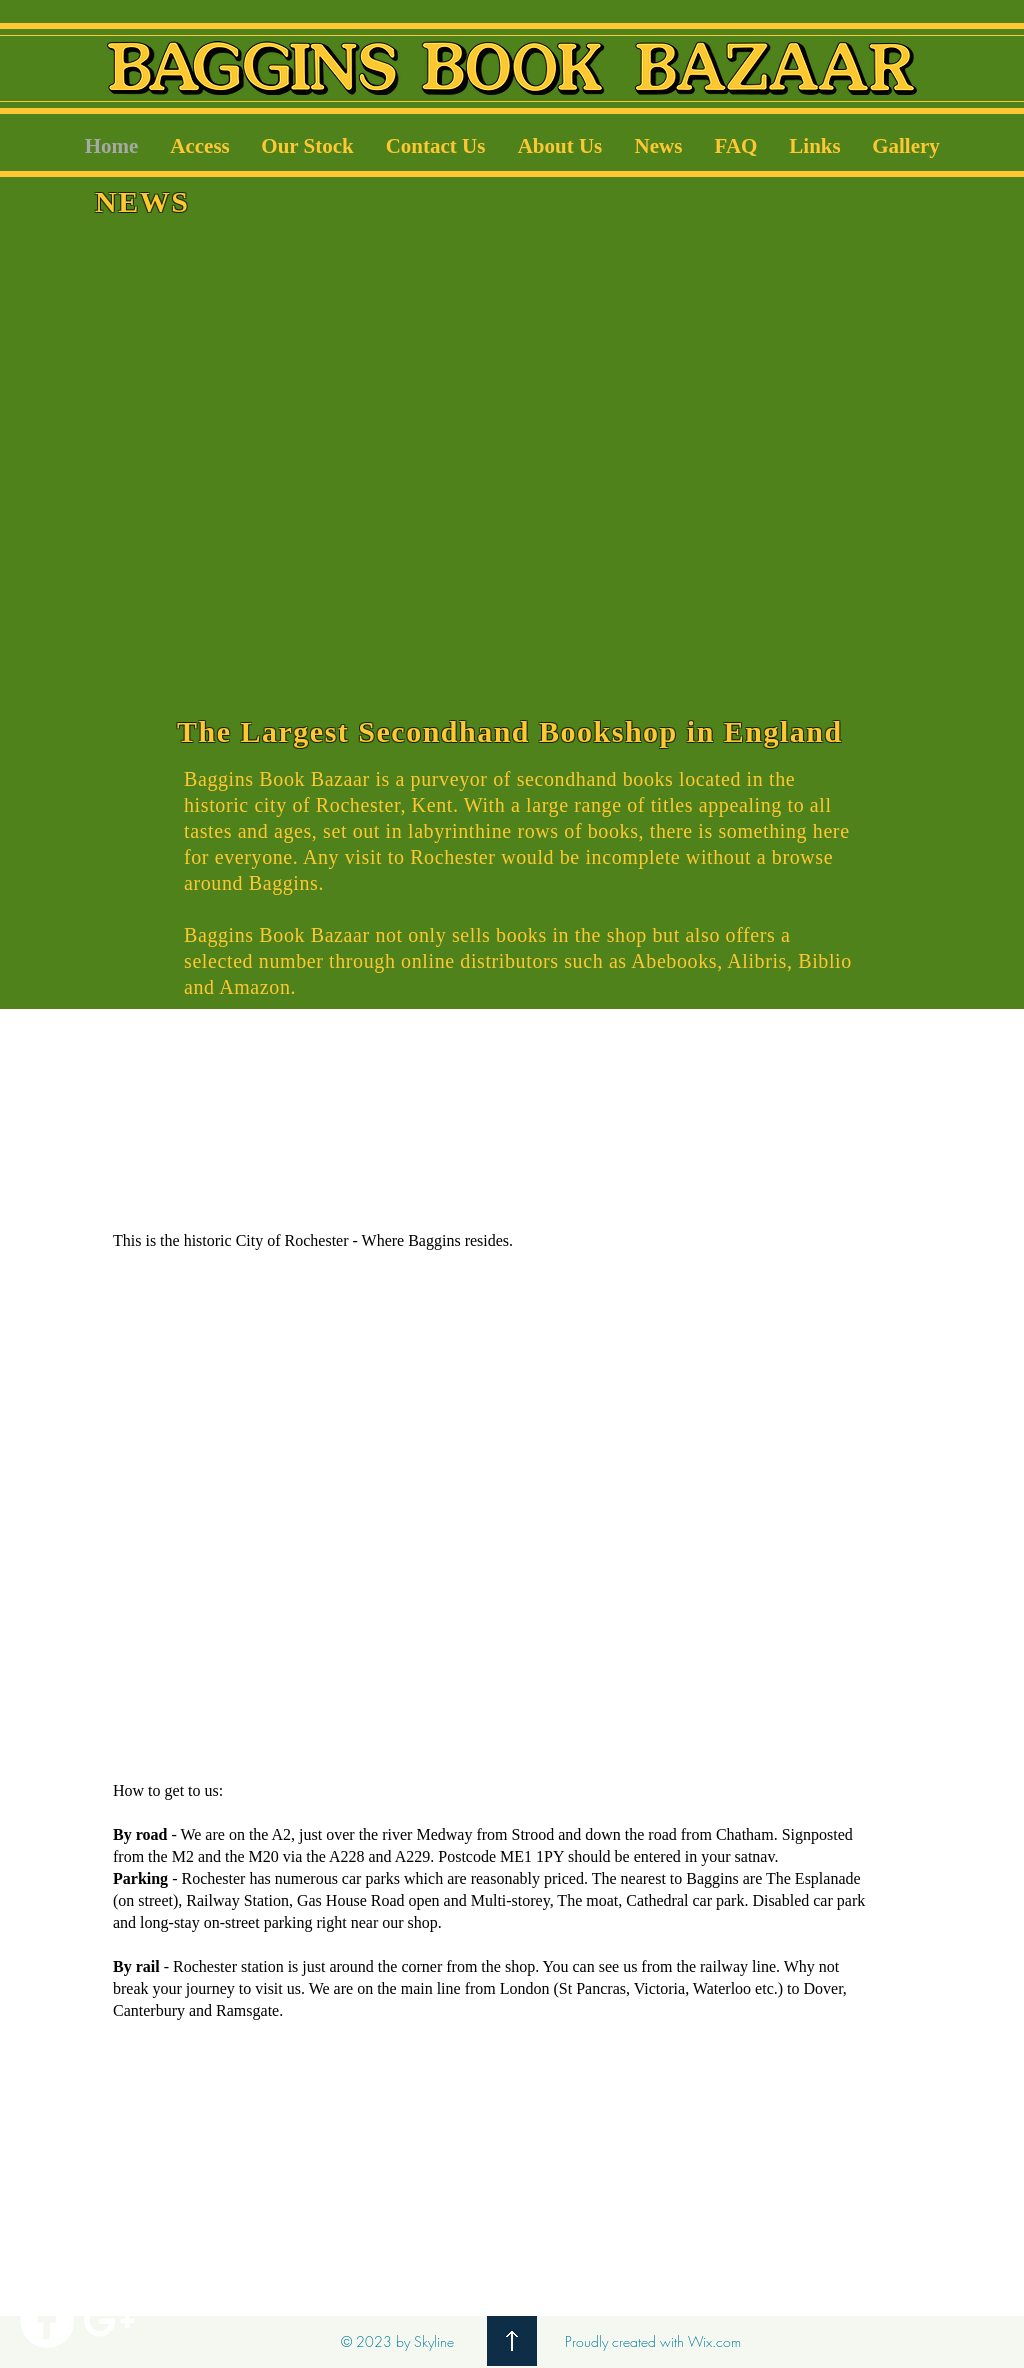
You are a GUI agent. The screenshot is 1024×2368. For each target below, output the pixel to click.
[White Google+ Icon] (109, 2321)
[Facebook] (47, 2321)
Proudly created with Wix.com (653, 2341)
